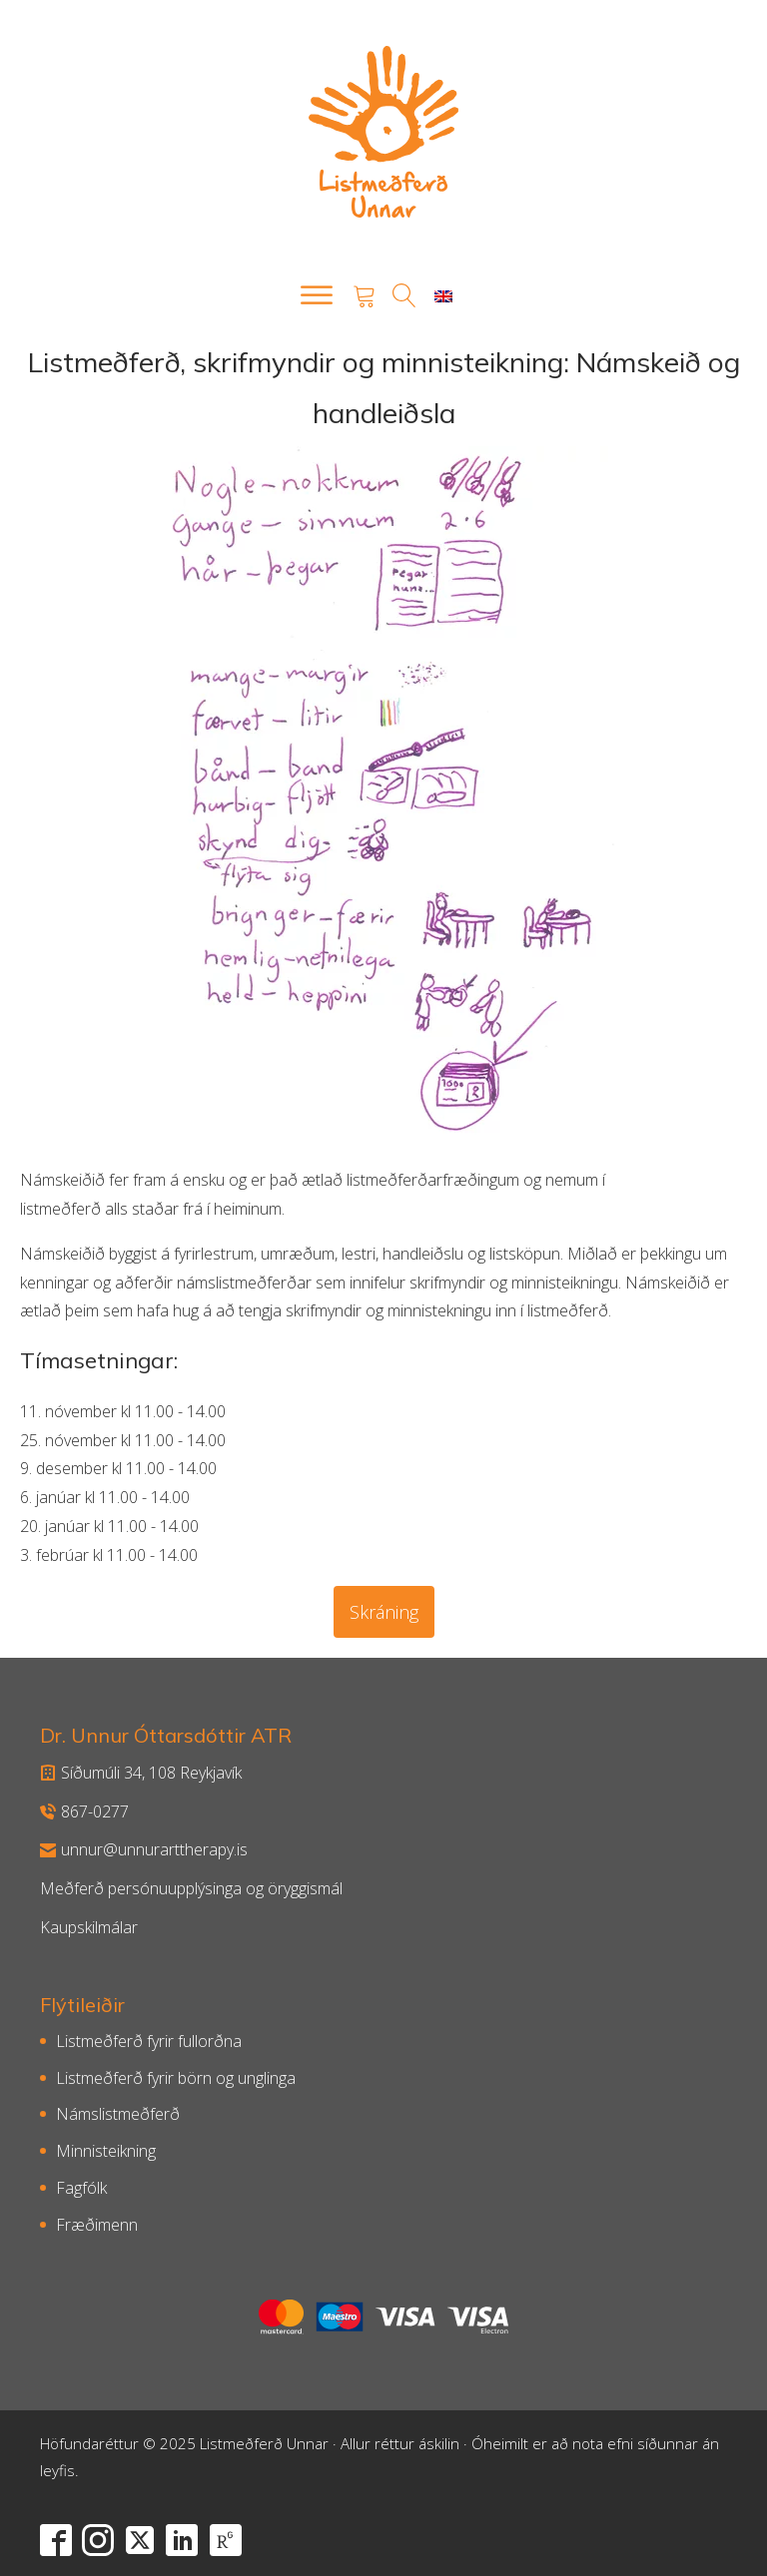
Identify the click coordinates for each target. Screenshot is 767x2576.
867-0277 (84, 1811)
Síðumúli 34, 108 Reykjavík (141, 1773)
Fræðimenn (97, 2225)
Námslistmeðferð (118, 2114)
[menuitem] (443, 295)
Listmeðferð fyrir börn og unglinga (176, 2078)
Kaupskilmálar (89, 1927)
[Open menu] (317, 295)
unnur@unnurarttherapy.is (144, 1849)
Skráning (384, 1612)
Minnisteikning (106, 2151)
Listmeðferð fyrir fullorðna (149, 2041)
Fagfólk (81, 2188)
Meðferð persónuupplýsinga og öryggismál (191, 1888)
